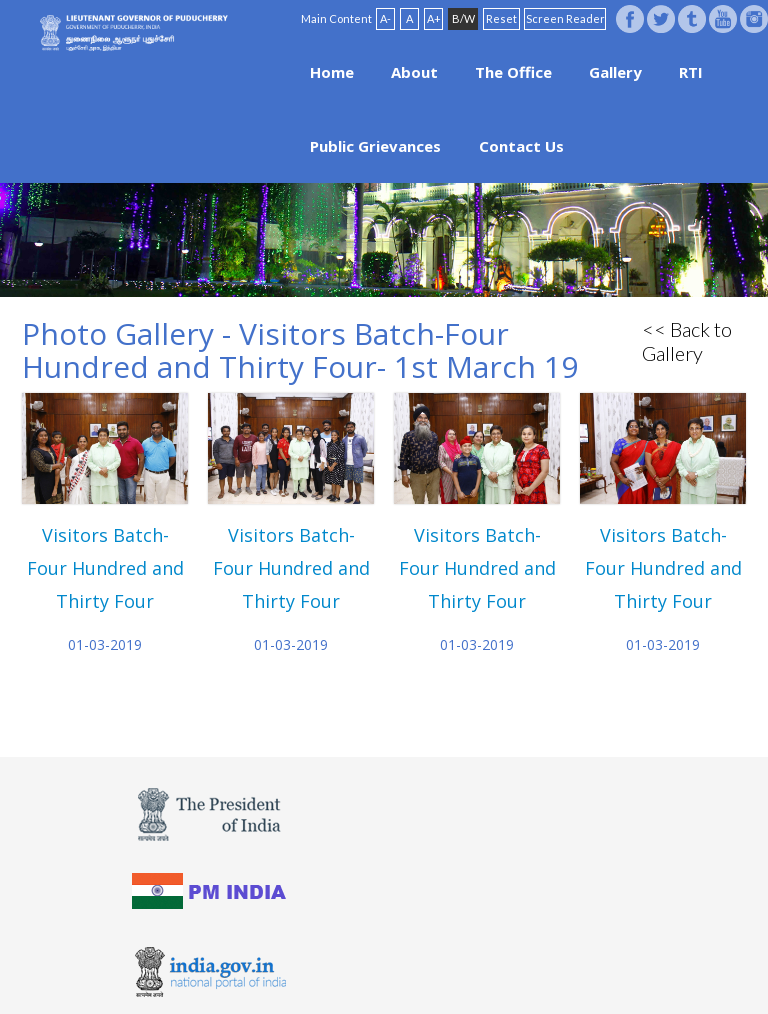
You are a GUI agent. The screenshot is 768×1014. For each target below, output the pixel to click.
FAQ (433, 951)
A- (385, 18)
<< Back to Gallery (687, 341)
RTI (691, 72)
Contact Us (521, 146)
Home (332, 72)
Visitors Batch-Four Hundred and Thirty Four (105, 568)
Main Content (336, 18)
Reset (501, 18)
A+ (434, 18)
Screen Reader (565, 18)
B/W (463, 18)
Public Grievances (375, 146)
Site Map (484, 951)
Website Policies (360, 951)
